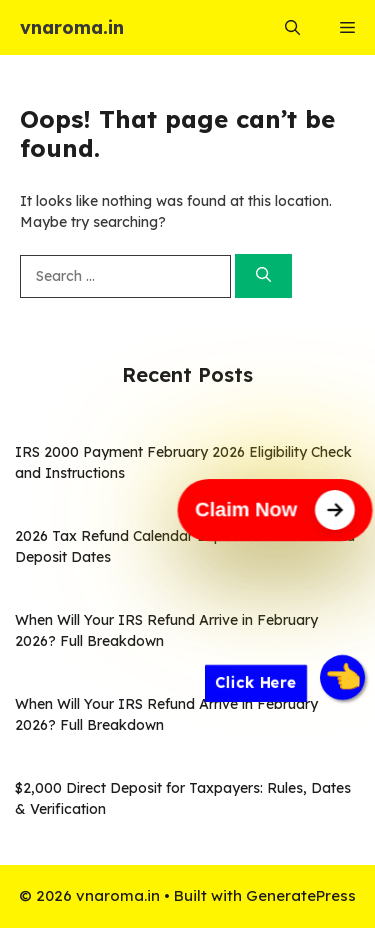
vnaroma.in (72, 27)
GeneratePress (301, 895)
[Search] (263, 276)
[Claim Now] (275, 510)
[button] (292, 27)
